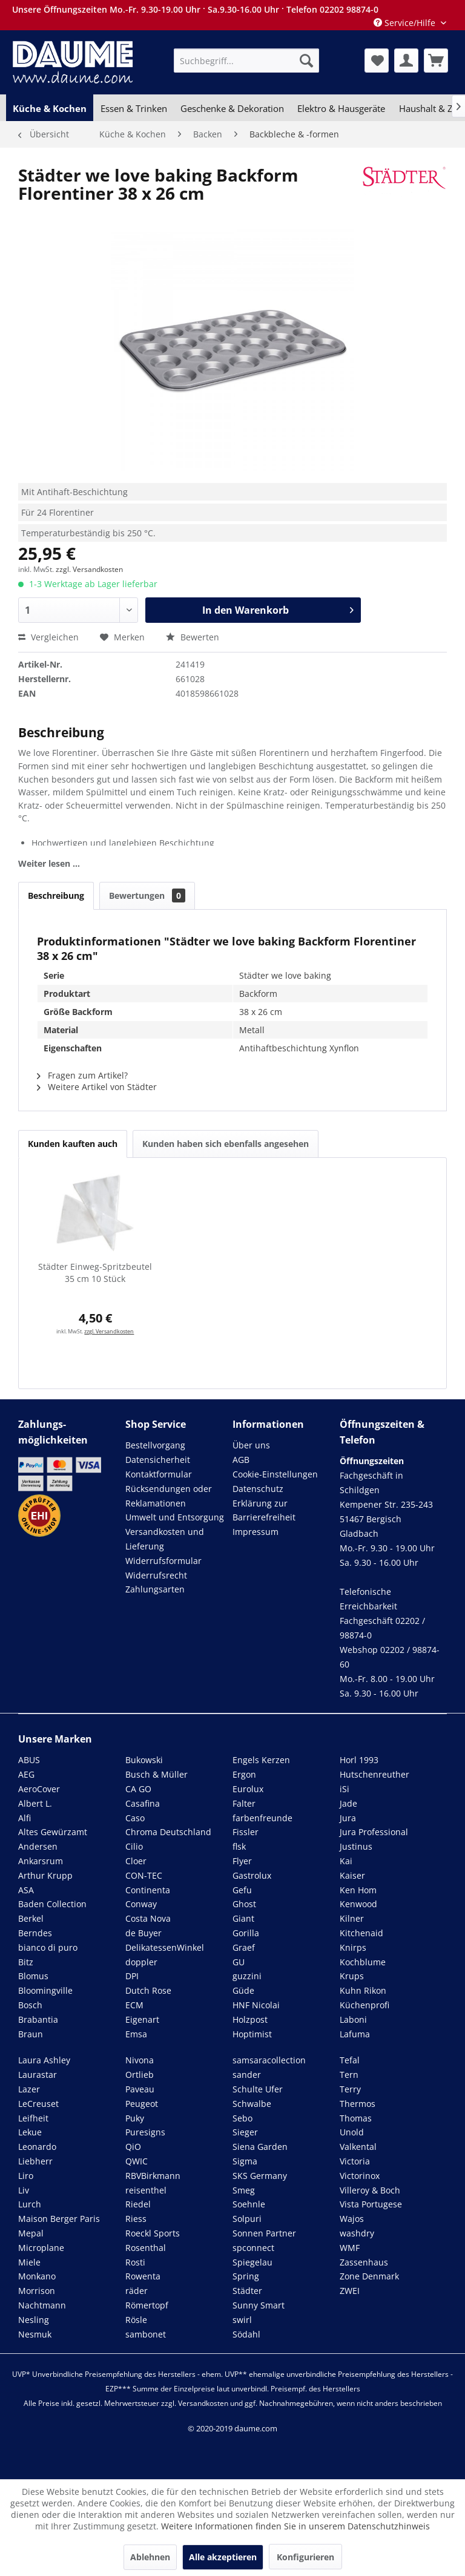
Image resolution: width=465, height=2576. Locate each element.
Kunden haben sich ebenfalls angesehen (225, 1143)
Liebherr (35, 2161)
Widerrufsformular (163, 1560)
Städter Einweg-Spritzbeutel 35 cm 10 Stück (95, 1272)
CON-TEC (143, 1875)
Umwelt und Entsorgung (174, 1517)
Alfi (24, 1818)
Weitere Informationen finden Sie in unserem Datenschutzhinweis (295, 2526)
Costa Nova (148, 1918)
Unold (352, 2132)
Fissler (245, 1832)
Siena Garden (260, 2146)
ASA (26, 1890)
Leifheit (33, 2118)
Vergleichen (48, 637)
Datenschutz (257, 1488)
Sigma (244, 2161)
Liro (25, 2175)
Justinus (356, 1846)
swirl (242, 2319)
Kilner (352, 1918)
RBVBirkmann (152, 2175)
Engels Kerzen (261, 1760)
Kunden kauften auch (72, 1143)
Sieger (245, 2132)
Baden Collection (52, 1904)
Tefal (350, 2060)
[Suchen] (306, 60)
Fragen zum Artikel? (82, 1075)
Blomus (33, 1976)
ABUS (29, 1760)
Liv (23, 2190)
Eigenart (142, 2019)
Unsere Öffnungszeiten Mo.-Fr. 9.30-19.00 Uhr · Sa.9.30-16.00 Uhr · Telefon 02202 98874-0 (195, 9)
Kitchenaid (361, 1933)
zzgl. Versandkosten (89, 569)
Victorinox (360, 2175)
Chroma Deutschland (168, 1832)
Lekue (30, 2132)
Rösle (136, 2319)
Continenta (147, 1890)
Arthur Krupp (45, 1875)
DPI (132, 1976)
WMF (350, 2247)
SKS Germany (259, 2175)
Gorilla (245, 1933)
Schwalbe (251, 2103)
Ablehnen (150, 2557)
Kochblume (363, 1962)
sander (246, 2074)
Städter (247, 2290)
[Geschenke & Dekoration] (232, 108)
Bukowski (144, 1760)
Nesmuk (34, 2334)
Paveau (139, 2089)
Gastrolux (251, 1875)
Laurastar (37, 2074)
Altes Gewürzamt (52, 1832)
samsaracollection (269, 2060)
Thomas (356, 2118)
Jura (348, 1818)
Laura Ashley (44, 2060)
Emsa (136, 2034)
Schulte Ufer (257, 2089)
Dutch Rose (148, 1990)
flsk (239, 1846)
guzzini (247, 1976)
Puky (134, 2118)
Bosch (30, 2005)
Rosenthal (145, 2247)
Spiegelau (252, 2262)
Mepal (31, 2233)
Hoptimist (252, 2034)
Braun (30, 2034)
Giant (243, 1918)
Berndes (35, 1933)
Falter (244, 1803)
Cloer (136, 1861)
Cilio (134, 1846)
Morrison (36, 2290)
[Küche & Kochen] (49, 108)
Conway (141, 1904)
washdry (357, 2233)
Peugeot (141, 2103)
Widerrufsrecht (156, 1575)
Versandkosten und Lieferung (164, 1539)
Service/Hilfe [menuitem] (406, 22)
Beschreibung (56, 895)
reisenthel (146, 2190)
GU (238, 1962)
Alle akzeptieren (223, 2557)
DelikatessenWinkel (164, 1947)
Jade (348, 1803)
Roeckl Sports (152, 2233)
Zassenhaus (364, 2262)
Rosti (135, 2262)
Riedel (138, 2204)
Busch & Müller (156, 1774)
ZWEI (350, 2290)
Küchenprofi (364, 2005)
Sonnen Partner (264, 2233)
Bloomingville (45, 1990)
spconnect (253, 2247)
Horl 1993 (359, 1760)
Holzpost (250, 2019)
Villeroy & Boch (370, 2190)
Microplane (41, 2247)
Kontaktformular (158, 1474)
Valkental (358, 2146)
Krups (352, 1976)
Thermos (357, 2103)
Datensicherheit (157, 1459)
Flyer (242, 1861)
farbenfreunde (262, 1818)
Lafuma (355, 2034)
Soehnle (248, 2204)
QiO (133, 2146)
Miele (29, 2262)
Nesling (33, 2319)
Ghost (244, 1904)
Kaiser (352, 1875)
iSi (344, 1789)
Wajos (352, 2218)
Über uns (251, 1445)
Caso (135, 1818)
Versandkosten (203, 2403)
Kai (346, 1861)
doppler (141, 1962)
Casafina (142, 1803)
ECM (134, 2005)
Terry (350, 2089)
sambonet (145, 2334)
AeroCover (39, 1789)
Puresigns (145, 2132)
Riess (136, 2218)
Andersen (38, 1846)
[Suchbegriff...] (246, 60)
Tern (349, 2074)
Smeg (243, 2190)
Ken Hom (358, 1890)
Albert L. (35, 1803)
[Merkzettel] (376, 60)
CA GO (138, 1789)
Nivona (139, 2060)
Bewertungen (147, 895)
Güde (243, 1990)
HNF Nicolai (256, 2005)
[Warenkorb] (436, 60)
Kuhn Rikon (363, 1990)
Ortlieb (139, 2074)
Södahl (246, 2334)
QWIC (136, 2161)
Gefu (242, 1890)
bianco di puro (48, 1947)
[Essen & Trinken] (133, 108)
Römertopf (146, 2305)
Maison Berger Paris (59, 2218)
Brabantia (38, 2019)
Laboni (353, 2019)
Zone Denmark (369, 2276)
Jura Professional (374, 1832)
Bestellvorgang (155, 1445)
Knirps (353, 1947)
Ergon (244, 1774)
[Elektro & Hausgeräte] (341, 108)
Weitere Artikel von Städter (97, 1086)
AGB (240, 1459)
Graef (243, 1947)
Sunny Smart (258, 2305)
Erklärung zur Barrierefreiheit (263, 1510)
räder (136, 2290)
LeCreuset (38, 2103)
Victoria (355, 2161)
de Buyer (143, 1933)
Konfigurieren (305, 2557)
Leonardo (37, 2146)
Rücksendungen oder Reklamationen (168, 1496)
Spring (245, 2276)
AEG (26, 1774)
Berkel (31, 1918)
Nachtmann (42, 2305)
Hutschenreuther (374, 1774)
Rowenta (142, 2276)
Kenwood (358, 1904)
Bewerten (192, 637)
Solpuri (247, 2218)
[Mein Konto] (406, 60)
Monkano (37, 2276)
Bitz (25, 1962)
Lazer (29, 2089)
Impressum (255, 1531)
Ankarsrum (40, 1861)
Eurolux (247, 1789)
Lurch (29, 2204)
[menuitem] (246, 60)
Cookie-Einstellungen (275, 1474)
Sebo (242, 2118)
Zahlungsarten (155, 1589)
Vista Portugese (371, 2204)
